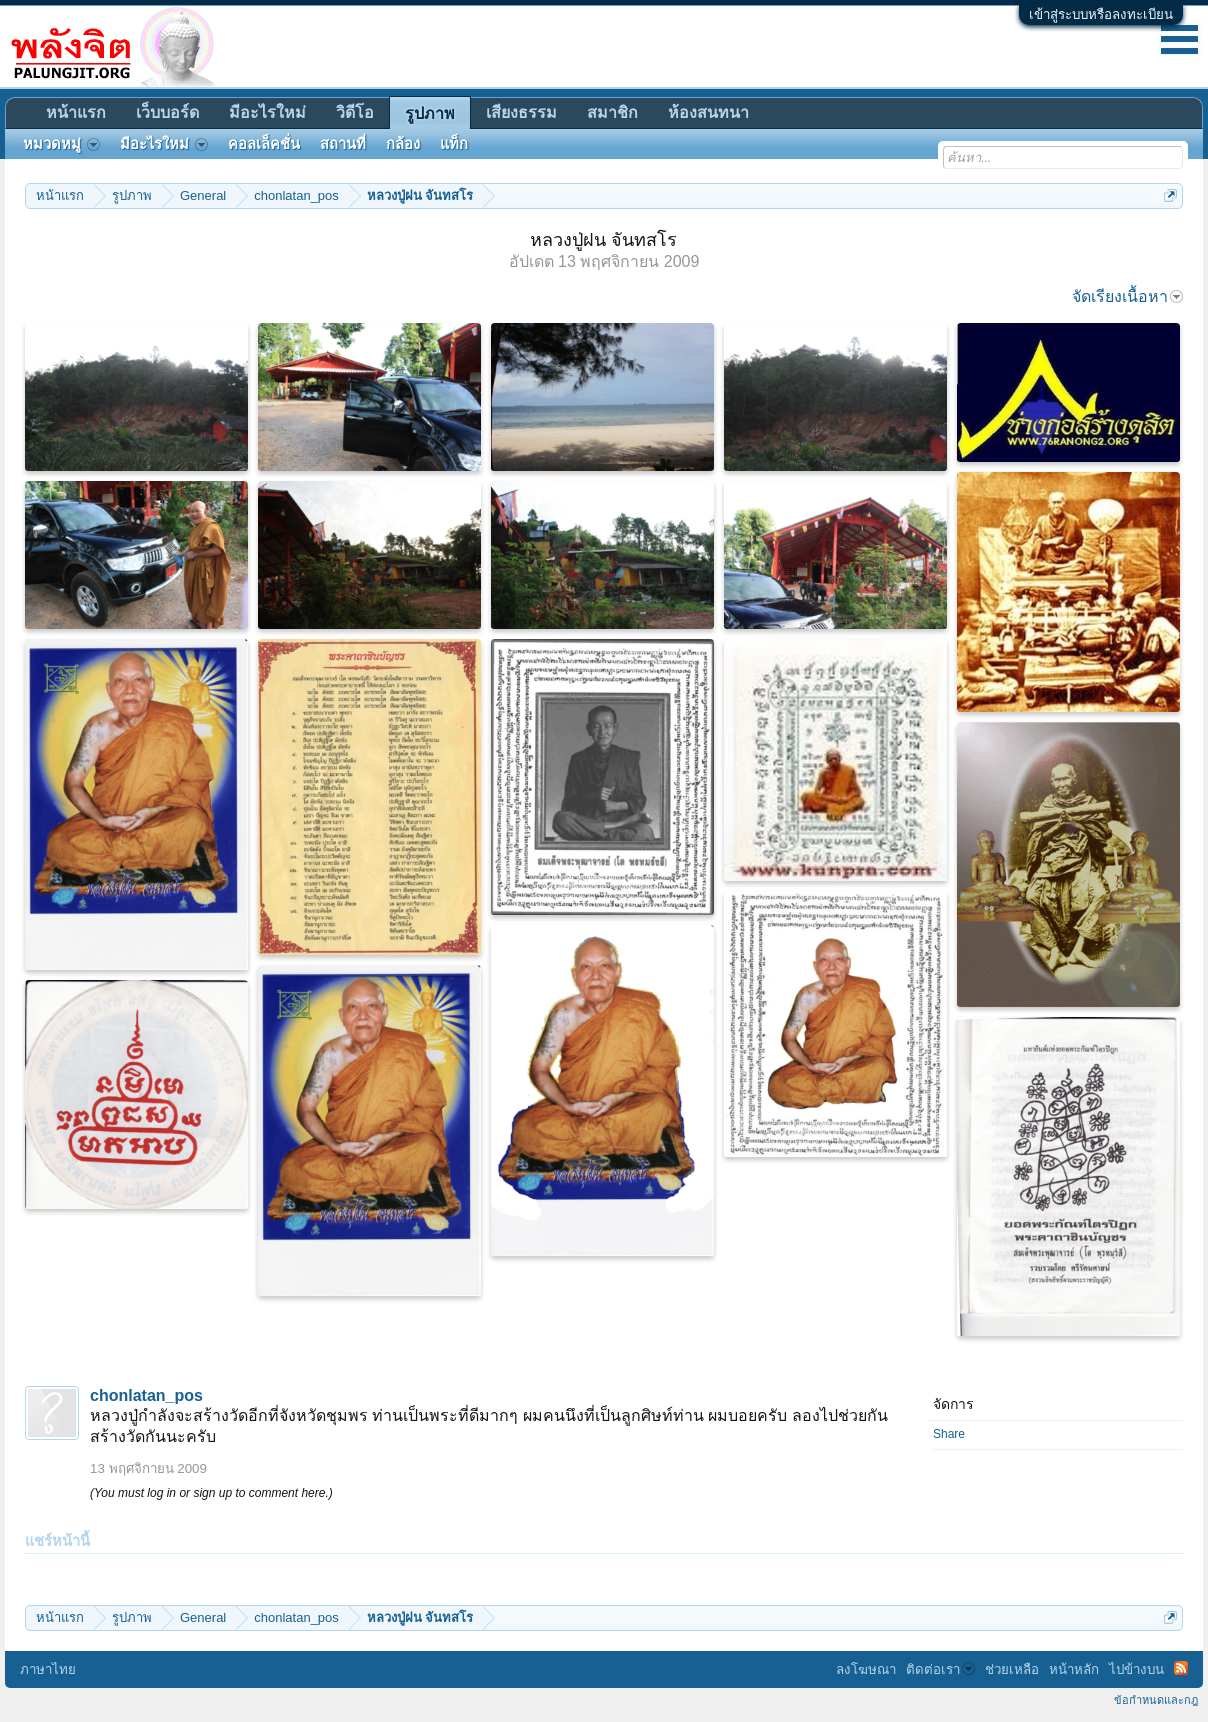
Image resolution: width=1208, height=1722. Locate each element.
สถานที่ (343, 144)
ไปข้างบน (1136, 1669)
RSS (1181, 1668)
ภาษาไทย (48, 1669)
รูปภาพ (430, 113)
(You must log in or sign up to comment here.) (211, 1493)
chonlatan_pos (146, 1395)
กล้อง (403, 144)
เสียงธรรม (521, 112)
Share (949, 1434)
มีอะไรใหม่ (267, 112)
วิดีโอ (355, 112)
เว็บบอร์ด (167, 112)
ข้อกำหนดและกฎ (1156, 1700)
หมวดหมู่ (61, 144)
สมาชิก (612, 112)
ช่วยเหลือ (1012, 1669)
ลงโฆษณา (866, 1669)
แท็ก (454, 144)
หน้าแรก (76, 112)
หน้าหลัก (1074, 1669)
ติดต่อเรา (940, 1669)
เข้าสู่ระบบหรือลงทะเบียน (1101, 14)
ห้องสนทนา (708, 112)
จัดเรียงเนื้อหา (1127, 296)
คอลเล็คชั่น (264, 144)
